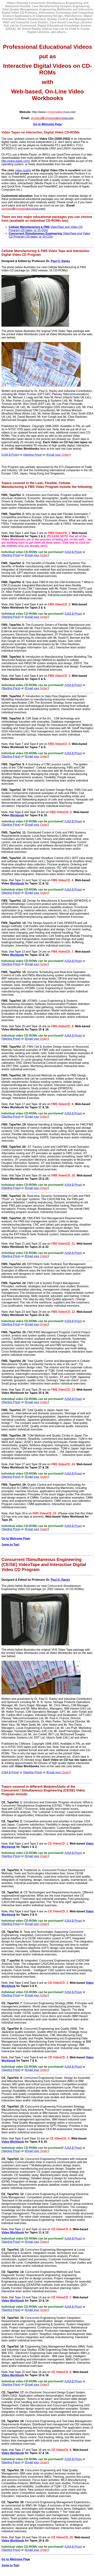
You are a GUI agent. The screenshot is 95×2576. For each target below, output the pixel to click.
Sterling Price (32, 454)
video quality (23, 170)
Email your (58, 454)
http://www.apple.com (15, 161)
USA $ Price (10, 454)
